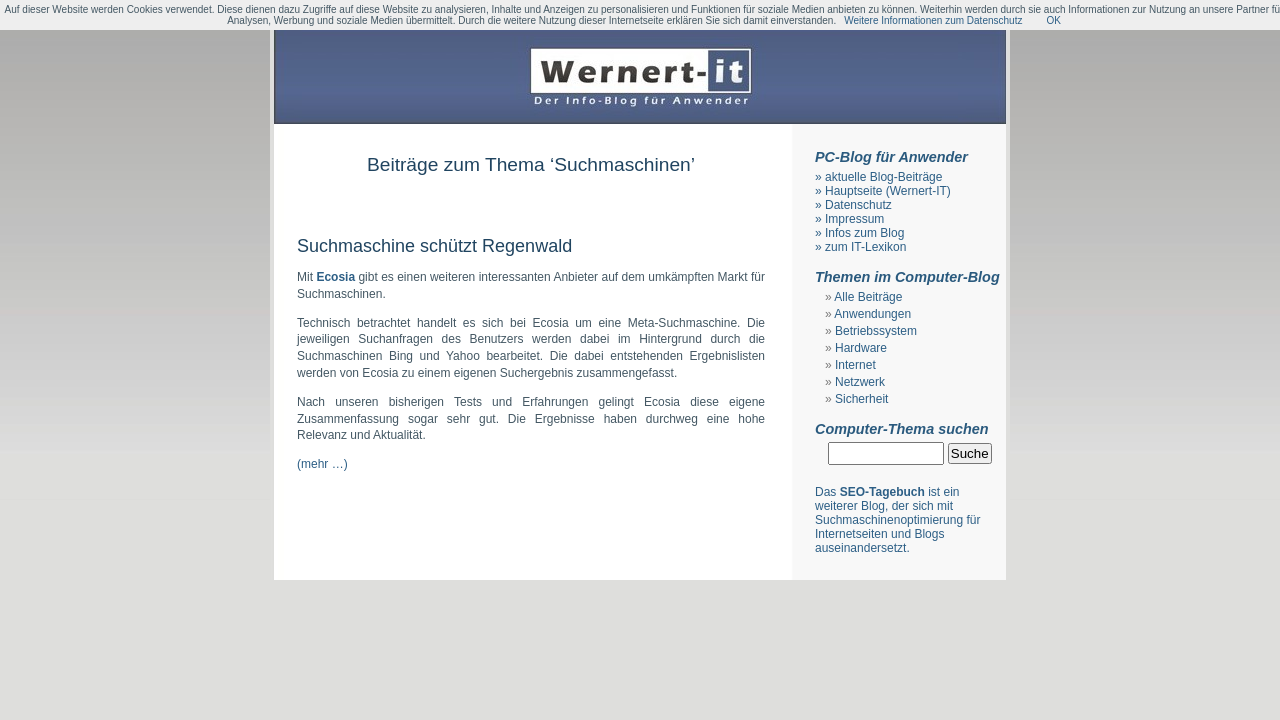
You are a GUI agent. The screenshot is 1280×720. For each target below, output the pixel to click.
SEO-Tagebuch (882, 492)
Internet (855, 365)
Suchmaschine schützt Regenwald (434, 246)
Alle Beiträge (868, 297)
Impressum (854, 219)
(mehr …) (322, 464)
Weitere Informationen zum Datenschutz (933, 20)
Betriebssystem (876, 331)
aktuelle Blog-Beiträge (883, 177)
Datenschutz (858, 205)
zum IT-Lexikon (865, 247)
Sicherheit (861, 399)
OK (1053, 20)
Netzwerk (860, 382)
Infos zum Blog (864, 233)
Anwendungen (872, 314)
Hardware (861, 348)
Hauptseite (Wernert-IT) (888, 191)
